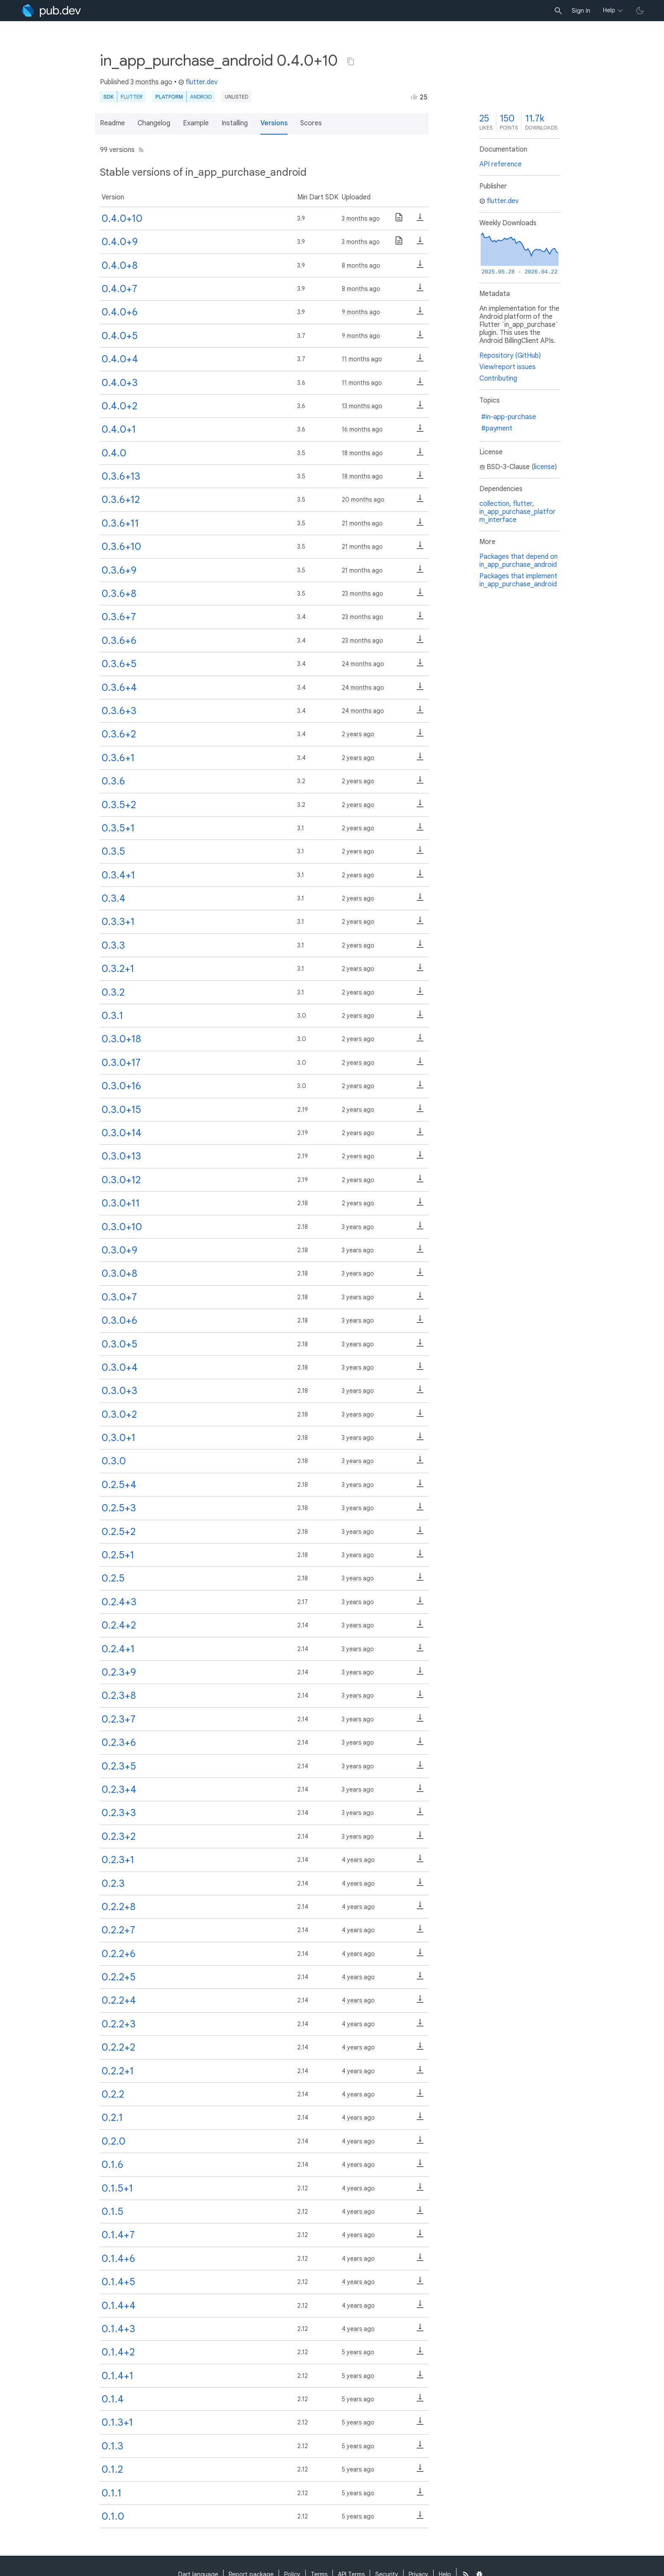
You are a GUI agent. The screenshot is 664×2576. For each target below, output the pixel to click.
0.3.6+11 (120, 523)
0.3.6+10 (121, 546)
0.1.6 (112, 2164)
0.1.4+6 (118, 2258)
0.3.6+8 (119, 593)
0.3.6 (113, 781)
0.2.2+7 (118, 1930)
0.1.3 (112, 2446)
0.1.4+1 (117, 2375)
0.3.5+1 (118, 828)
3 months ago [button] (151, 82)
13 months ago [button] (362, 406)
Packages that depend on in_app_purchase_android (518, 560)
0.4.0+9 (120, 241)
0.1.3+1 (117, 2422)
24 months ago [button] (363, 664)
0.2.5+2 (119, 1531)
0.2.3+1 (118, 1859)
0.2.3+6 (119, 1742)
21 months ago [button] (362, 523)
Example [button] (196, 123)
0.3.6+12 (121, 499)
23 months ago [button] (362, 593)
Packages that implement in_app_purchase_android (518, 580)
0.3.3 (113, 945)
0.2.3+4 (119, 1789)
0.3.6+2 (119, 734)
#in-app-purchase (508, 417)
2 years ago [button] (358, 734)
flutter (522, 504)
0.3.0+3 (119, 1390)
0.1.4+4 (119, 2305)
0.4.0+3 (120, 382)
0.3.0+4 (120, 1367)
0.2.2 (113, 2094)
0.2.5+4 (119, 1484)
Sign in (581, 10)
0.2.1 (112, 2117)
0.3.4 (113, 898)
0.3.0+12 (121, 1179)
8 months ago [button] (361, 265)
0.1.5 (112, 2211)
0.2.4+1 (118, 1649)
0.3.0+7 (119, 1297)
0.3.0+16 (121, 1086)
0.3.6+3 (119, 710)
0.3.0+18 (121, 1039)
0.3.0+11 (121, 1203)
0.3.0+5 (119, 1344)
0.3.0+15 (121, 1109)
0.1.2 (112, 2469)
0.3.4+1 (118, 875)
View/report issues (507, 367)
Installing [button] (234, 123)
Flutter (131, 97)
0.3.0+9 (119, 1250)
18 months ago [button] (362, 453)
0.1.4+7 (118, 2234)
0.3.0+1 (119, 1437)
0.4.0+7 (119, 288)
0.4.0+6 (120, 312)
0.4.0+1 (119, 429)
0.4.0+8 (120, 265)
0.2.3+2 (119, 1836)
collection (494, 504)
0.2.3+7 (119, 1719)
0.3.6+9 (119, 570)
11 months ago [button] (362, 359)
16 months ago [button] (362, 429)
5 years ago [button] (358, 2352)
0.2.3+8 (119, 1695)
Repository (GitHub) (510, 355)
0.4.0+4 (120, 359)
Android (201, 97)
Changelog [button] (154, 123)
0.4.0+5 (120, 335)
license (544, 467)
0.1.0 (113, 2516)
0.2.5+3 (119, 1508)
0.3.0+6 (119, 1320)
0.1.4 (113, 2399)
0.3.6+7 (119, 616)
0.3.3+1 (118, 921)
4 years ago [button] (358, 1860)
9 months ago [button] (361, 312)
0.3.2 (113, 992)
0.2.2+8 (119, 1906)
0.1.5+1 (117, 2188)
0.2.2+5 (119, 1977)
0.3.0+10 (122, 1226)
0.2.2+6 (119, 1953)
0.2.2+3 (119, 2024)
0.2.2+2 (118, 2047)
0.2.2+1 (118, 2071)
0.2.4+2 (119, 1625)
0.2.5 (113, 1578)
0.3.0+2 (119, 1414)
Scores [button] (311, 123)
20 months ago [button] (363, 499)
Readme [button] (112, 123)
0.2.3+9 (119, 1672)
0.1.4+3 (118, 2328)
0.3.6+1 (118, 757)
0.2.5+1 (118, 1555)
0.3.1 (112, 1015)
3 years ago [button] (358, 1227)
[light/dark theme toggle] (640, 11)
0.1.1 (112, 2493)
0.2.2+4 (119, 2000)
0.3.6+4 (119, 687)
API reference (500, 164)
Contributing (498, 378)
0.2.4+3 (119, 1602)
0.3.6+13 (121, 476)
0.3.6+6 (119, 640)
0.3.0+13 (121, 1156)
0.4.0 (114, 453)
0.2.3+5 (119, 1766)
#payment (496, 428)
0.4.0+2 (119, 406)
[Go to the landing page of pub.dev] (51, 10)
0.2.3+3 (119, 1812)
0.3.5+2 (119, 804)
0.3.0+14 (121, 1132)
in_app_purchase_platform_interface (517, 516)
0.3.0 (114, 1461)
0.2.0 (113, 2141)
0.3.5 (113, 851)
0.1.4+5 (118, 2281)
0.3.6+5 (119, 663)
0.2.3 (113, 1883)
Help (609, 10)
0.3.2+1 (118, 968)
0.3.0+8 (119, 1273)
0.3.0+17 (121, 1062)
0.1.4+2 (118, 2352)
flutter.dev (198, 82)
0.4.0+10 (122, 218)
